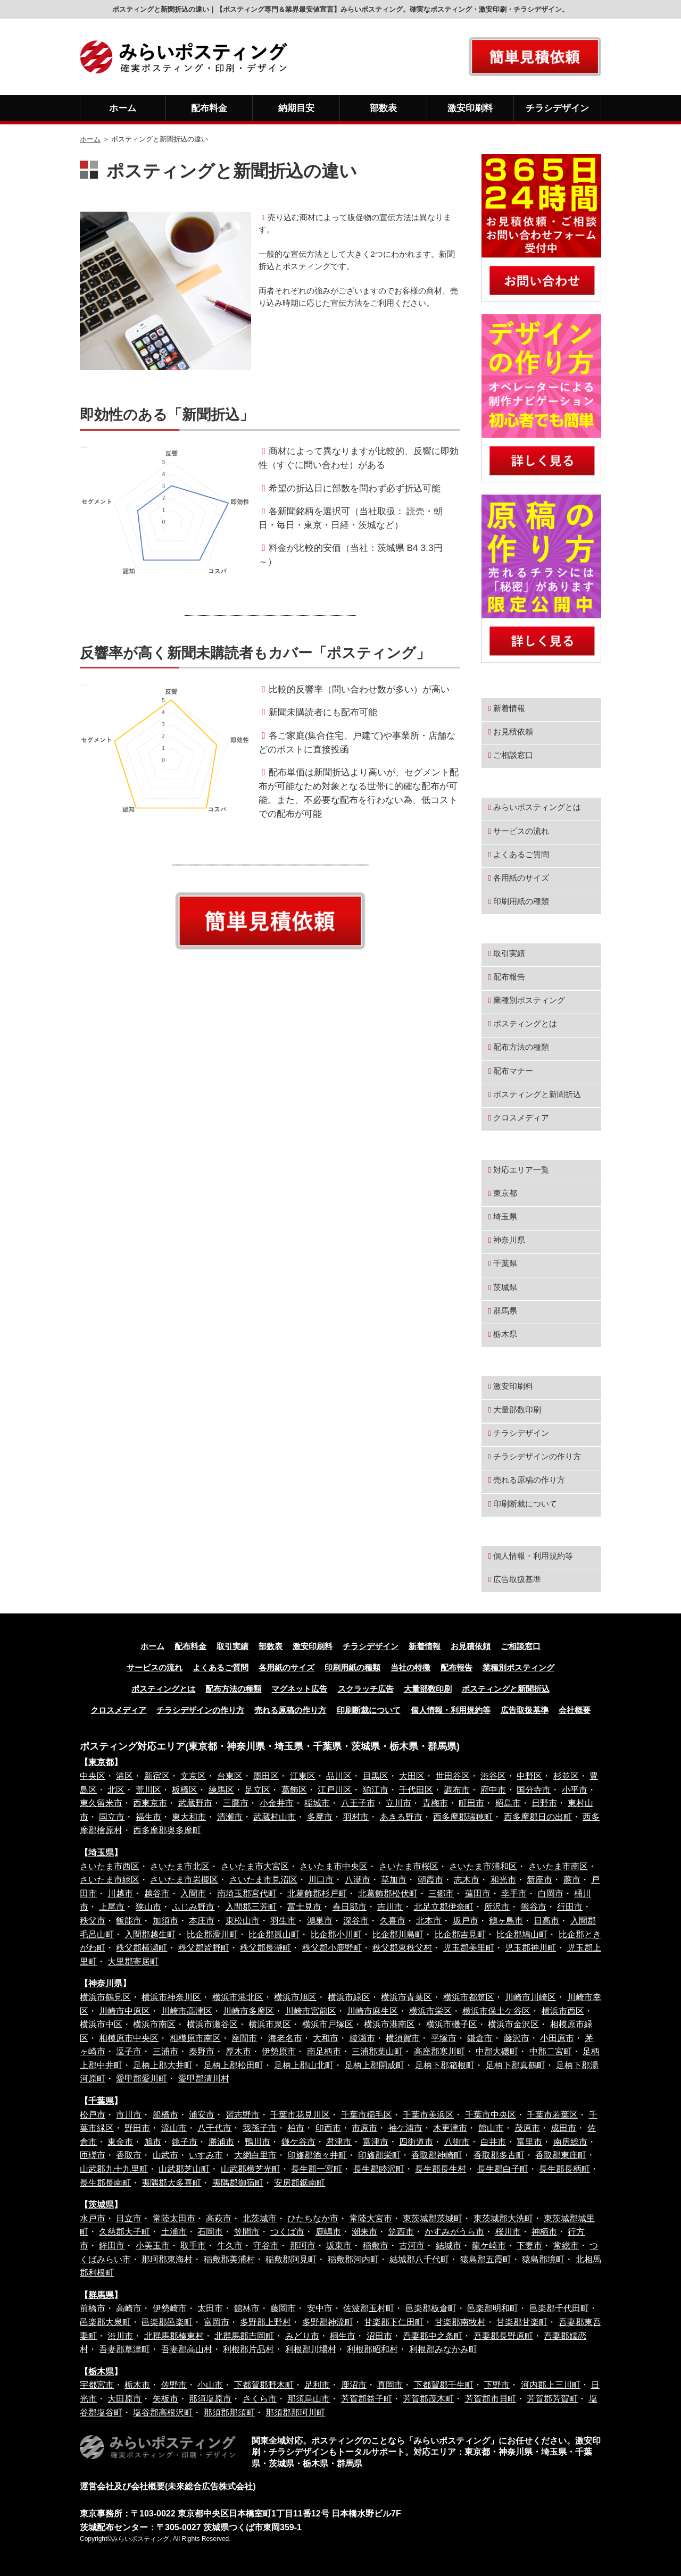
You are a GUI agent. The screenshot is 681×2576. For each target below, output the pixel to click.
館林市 (247, 2308)
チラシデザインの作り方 (537, 1456)
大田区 (412, 1775)
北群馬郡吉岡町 (244, 2335)
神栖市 (544, 2231)
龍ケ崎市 (489, 2245)
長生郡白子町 (502, 2168)
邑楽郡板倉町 (430, 2308)
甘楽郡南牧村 (460, 2322)
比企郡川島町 (397, 1934)
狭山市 (148, 1906)
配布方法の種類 (521, 1046)
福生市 (148, 1816)
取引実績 (509, 953)
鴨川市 (257, 2141)
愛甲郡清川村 (203, 2078)
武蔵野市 (195, 1803)
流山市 (174, 2127)
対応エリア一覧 (520, 1169)
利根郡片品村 (248, 2349)
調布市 (457, 1789)
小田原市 (557, 2038)
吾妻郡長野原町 (503, 2335)
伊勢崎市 (170, 2308)
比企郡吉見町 (460, 1934)
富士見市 (304, 1906)
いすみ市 (206, 2155)
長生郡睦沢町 (378, 2168)
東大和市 (189, 1816)
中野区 (529, 1775)
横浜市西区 (563, 2010)
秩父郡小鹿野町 (332, 1947)
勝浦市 (221, 2141)
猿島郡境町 (543, 2259)
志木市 (466, 1879)
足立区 (257, 1789)
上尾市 (111, 1906)
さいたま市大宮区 (255, 1866)
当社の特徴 (410, 1667)
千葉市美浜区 (428, 2114)
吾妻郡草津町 (124, 2349)
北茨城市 (260, 2218)
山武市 (165, 2155)
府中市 (493, 1789)
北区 (115, 1789)
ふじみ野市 (193, 1906)
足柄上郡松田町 (233, 2065)
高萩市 (218, 2218)
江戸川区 (335, 1789)
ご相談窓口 (513, 754)
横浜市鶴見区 (105, 1997)
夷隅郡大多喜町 (171, 2182)
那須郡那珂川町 (295, 2412)
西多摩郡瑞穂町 (463, 1816)
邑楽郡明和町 (492, 2308)
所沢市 (497, 1906)
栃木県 (504, 1334)
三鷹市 (235, 1803)
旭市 (152, 2141)
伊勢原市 (279, 2051)
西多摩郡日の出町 (538, 1816)
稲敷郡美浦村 (229, 2259)
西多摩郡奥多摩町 (167, 1830)
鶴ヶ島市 (506, 1920)
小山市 (210, 2384)
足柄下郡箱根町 (445, 2065)
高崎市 (129, 2308)
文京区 (193, 1775)
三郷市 (441, 1893)
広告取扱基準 (517, 1579)
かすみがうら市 (454, 2231)
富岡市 (216, 2322)
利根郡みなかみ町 (443, 2349)
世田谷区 (453, 1775)
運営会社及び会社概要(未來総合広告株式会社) (168, 2486)
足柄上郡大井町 (163, 2065)
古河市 (412, 2245)
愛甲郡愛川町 (141, 2078)
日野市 (544, 1803)
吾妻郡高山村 (186, 2349)
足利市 (317, 2384)
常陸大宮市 (371, 2218)
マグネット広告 (299, 1688)
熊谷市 (533, 1906)
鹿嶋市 (328, 2231)
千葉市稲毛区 (366, 2114)
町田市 (471, 1803)
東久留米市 (101, 1803)
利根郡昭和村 (372, 2349)
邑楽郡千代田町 (559, 2308)
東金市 (120, 2141)
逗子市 (129, 2051)
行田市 (570, 1906)
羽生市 (283, 1920)
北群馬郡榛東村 (174, 2335)
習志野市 (243, 2114)
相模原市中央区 (129, 2038)
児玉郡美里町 (468, 1947)
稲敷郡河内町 (353, 2259)
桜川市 (508, 2231)
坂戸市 (465, 1920)
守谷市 (266, 2245)
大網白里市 (255, 2155)
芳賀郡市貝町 (490, 2398)
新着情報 (509, 708)
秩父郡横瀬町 (141, 1947)
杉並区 (566, 1775)
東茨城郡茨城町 (432, 2218)
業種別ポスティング (529, 1000)
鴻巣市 (320, 1920)
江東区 (302, 1775)
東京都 (504, 1193)
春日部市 (350, 1906)
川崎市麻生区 (372, 2010)
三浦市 (165, 2051)
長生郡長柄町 (564, 2168)
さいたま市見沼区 (263, 1879)
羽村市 (356, 1816)
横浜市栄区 (430, 2010)
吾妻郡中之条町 (432, 2335)
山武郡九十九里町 (114, 2168)
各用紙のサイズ (521, 877)
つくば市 (287, 2231)
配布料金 (209, 108)
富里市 (529, 2141)
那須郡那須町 (229, 2412)
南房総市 (570, 2141)
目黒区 (375, 1775)
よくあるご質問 (521, 854)
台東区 (230, 1775)
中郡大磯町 (497, 2051)
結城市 (448, 2245)
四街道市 (416, 2141)
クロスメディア (521, 1117)
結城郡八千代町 (419, 2259)
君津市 (339, 2141)
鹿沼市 (354, 2384)
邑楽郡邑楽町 (167, 2322)
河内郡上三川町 (550, 2384)
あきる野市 (401, 1816)
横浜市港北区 (237, 1997)
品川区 (339, 1775)
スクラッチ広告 (366, 1688)
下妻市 (529, 2245)
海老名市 (285, 2038)
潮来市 (364, 2231)
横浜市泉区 (269, 2024)
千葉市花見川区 (300, 2114)
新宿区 (157, 1775)
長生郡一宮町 (316, 2168)
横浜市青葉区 (406, 1997)
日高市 (546, 1920)
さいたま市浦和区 (483, 1866)
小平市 (574, 1789)
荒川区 (148, 1789)
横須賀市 (403, 2038)
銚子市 (184, 2141)
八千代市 (214, 2127)
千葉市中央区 (490, 2114)
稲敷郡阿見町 (291, 2259)
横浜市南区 (154, 2024)
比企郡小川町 (336, 1934)
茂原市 (527, 2127)
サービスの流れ (521, 830)
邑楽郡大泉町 (105, 2322)
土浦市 (174, 2231)
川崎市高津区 (186, 2010)
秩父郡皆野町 (203, 1947)
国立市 (111, 1816)
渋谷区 (493, 1775)
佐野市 (174, 2384)
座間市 (244, 2038)
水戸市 (92, 2218)
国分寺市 (534, 1789)
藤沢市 (516, 2038)
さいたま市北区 (180, 1866)
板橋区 (184, 1789)
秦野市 (201, 2051)
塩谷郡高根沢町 (163, 2412)
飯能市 (129, 1920)
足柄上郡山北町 (304, 2065)
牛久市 (230, 2245)
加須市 (165, 1920)
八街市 (457, 2141)
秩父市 (92, 1920)
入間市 (193, 1893)
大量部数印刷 (517, 1409)
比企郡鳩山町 (521, 1934)
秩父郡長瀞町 (265, 1947)
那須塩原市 (210, 2398)
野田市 (137, 2127)
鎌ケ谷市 (298, 2141)
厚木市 (238, 2051)
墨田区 (266, 1775)
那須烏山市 (308, 2398)
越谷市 (157, 1893)
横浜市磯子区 (451, 2024)
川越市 (120, 1893)
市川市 (129, 2114)
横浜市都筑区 (468, 1997)
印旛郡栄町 (379, 2155)
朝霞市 (430, 1879)
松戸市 (92, 2114)
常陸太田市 (174, 2218)
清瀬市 (230, 1816)
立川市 (398, 1803)
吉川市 (390, 1906)
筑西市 (401, 2231)
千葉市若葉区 (552, 2114)
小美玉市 (153, 2245)
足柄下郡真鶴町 (515, 2065)
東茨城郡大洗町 (503, 2218)
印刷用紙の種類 (521, 901)
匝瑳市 (92, 2155)
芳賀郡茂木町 (428, 2398)
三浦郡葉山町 (377, 2051)
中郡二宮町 (550, 2051)
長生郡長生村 (440, 2168)
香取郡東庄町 (560, 2155)
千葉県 (504, 1263)
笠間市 (247, 2231)
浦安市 (201, 2114)
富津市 (375, 2141)
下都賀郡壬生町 (444, 2384)
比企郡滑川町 (212, 1934)
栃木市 (137, 2384)
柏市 (295, 2127)
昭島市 (508, 1803)
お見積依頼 (513, 731)
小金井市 (277, 1803)
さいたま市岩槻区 (184, 1879)
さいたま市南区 (558, 1866)
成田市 (563, 2127)
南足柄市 (324, 2051)
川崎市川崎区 (530, 1997)
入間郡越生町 (150, 1934)
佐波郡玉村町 (368, 2308)
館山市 (491, 2127)
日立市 (129, 2218)
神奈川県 (508, 1239)
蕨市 (571, 1879)
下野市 (497, 2384)
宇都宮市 (97, 2384)
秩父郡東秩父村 (402, 1947)
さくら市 (260, 2398)
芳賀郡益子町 (366, 2398)
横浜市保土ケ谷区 (496, 2010)
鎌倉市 (480, 2038)
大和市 (325, 2038)
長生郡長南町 (105, 2182)
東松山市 (243, 1920)
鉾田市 (111, 2245)
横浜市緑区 (349, 1997)
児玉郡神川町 (530, 1947)
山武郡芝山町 (184, 2168)
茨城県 (504, 1287)
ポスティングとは (525, 1023)
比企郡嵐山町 (274, 1934)
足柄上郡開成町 (374, 2065)
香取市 (129, 2155)
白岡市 (550, 1893)
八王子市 (358, 1803)
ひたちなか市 (312, 2218)
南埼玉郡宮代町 (247, 1893)
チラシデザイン (557, 108)
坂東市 (339, 2245)
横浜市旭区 (295, 1997)
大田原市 (124, 2398)
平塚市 (443, 2038)
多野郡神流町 (327, 2322)
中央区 (92, 1775)
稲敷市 (375, 2245)
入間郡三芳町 (251, 1906)
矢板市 (165, 2398)
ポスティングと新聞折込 (537, 1094)
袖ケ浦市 (405, 2127)
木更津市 (450, 2127)
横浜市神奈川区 (171, 1997)
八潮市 (357, 1879)
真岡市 (390, 2384)
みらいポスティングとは (537, 807)
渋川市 (120, 2335)
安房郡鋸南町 (299, 2182)
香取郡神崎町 (436, 2155)
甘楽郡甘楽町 (521, 2322)
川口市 (321, 1879)
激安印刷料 (470, 108)
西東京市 (150, 1803)
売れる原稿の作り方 (529, 1479)
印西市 (328, 2127)
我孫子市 (260, 2127)
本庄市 (201, 1920)
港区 (124, 1775)
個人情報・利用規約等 (533, 1555)
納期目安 (296, 108)
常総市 (566, 2245)
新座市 (539, 1879)
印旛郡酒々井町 (317, 2155)
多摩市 (320, 1816)
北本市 (429, 1920)
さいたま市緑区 (109, 1879)
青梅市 (435, 1803)
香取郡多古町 (499, 2155)
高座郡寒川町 (439, 2051)
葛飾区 (294, 1789)
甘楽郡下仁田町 (393, 2322)
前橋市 (92, 2308)
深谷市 (356, 1920)
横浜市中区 (101, 2024)
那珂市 (302, 2245)
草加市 (393, 1879)
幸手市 (514, 1893)
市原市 (364, 2127)
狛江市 (375, 1789)
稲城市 (317, 1803)
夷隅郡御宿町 (237, 2182)
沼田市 (379, 2335)
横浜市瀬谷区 (212, 2024)
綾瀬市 (362, 2038)
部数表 (383, 108)
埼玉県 (504, 1216)
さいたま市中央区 (334, 1866)
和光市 (503, 1879)
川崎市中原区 (124, 2010)
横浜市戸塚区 (327, 2024)
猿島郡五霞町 (485, 2259)
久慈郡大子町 (124, 2231)
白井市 (493, 2141)
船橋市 (165, 2114)
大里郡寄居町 (133, 1961)
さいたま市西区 (109, 1866)
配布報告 (509, 976)
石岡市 (210, 2231)
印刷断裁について (525, 1503)
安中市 (320, 2308)
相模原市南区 (195, 2038)
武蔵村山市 (274, 1816)
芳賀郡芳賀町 (552, 2398)
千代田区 (416, 1789)
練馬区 (221, 1789)
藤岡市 (283, 2308)
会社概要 (575, 1709)
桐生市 (342, 2335)
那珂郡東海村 (167, 2259)
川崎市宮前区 (310, 2010)
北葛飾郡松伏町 (388, 1893)
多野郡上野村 (265, 2322)
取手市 (193, 2245)
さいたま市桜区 (408, 1866)
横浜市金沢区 (513, 2024)
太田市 (210, 2308)
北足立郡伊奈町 (444, 1906)
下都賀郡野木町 (264, 2384)
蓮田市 (478, 1893)
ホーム (122, 108)
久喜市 (392, 1920)
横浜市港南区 (389, 2024)
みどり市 (302, 2335)
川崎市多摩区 (248, 2010)
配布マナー (513, 1070)
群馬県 (504, 1310)
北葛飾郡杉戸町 (317, 1893)
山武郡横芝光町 (250, 2168)
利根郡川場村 (310, 2349)
